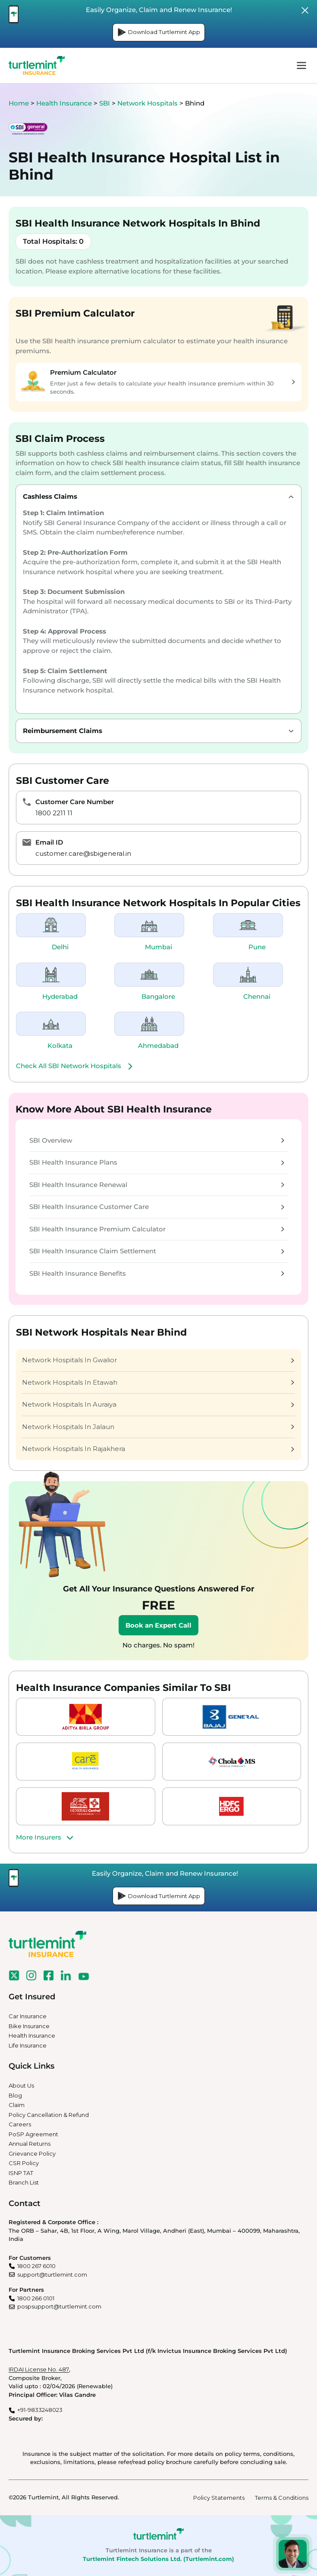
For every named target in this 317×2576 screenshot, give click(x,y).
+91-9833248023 (40, 2409)
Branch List (24, 2182)
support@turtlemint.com (52, 2274)
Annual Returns (29, 2143)
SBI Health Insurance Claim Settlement (156, 1251)
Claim (17, 2104)
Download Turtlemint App (158, 32)
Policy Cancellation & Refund (49, 2114)
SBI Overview (156, 1140)
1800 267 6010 (36, 2265)
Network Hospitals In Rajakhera (158, 1449)
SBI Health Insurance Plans (156, 1162)
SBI (105, 103)
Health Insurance (64, 103)
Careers (20, 2124)
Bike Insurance (29, 2026)
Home (19, 103)
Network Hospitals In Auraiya (158, 1404)
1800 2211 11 (53, 813)
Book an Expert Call (158, 1625)
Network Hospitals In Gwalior (158, 1360)
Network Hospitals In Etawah (158, 1382)
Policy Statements (219, 2497)
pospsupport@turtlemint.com (59, 2306)
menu (301, 65)
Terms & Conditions (281, 2497)
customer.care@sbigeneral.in (83, 853)
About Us (21, 2085)
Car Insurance (28, 2016)
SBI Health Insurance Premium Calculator (156, 1229)
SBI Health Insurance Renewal (156, 1185)
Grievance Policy (32, 2153)
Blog (15, 2095)
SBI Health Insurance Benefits (156, 1273)
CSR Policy (24, 2163)
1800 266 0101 (35, 2298)
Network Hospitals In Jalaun (158, 1427)
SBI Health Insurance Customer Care (156, 1207)
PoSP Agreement (33, 2134)
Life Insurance (28, 2045)
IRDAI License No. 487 (39, 2369)
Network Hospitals (148, 103)
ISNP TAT (21, 2172)
